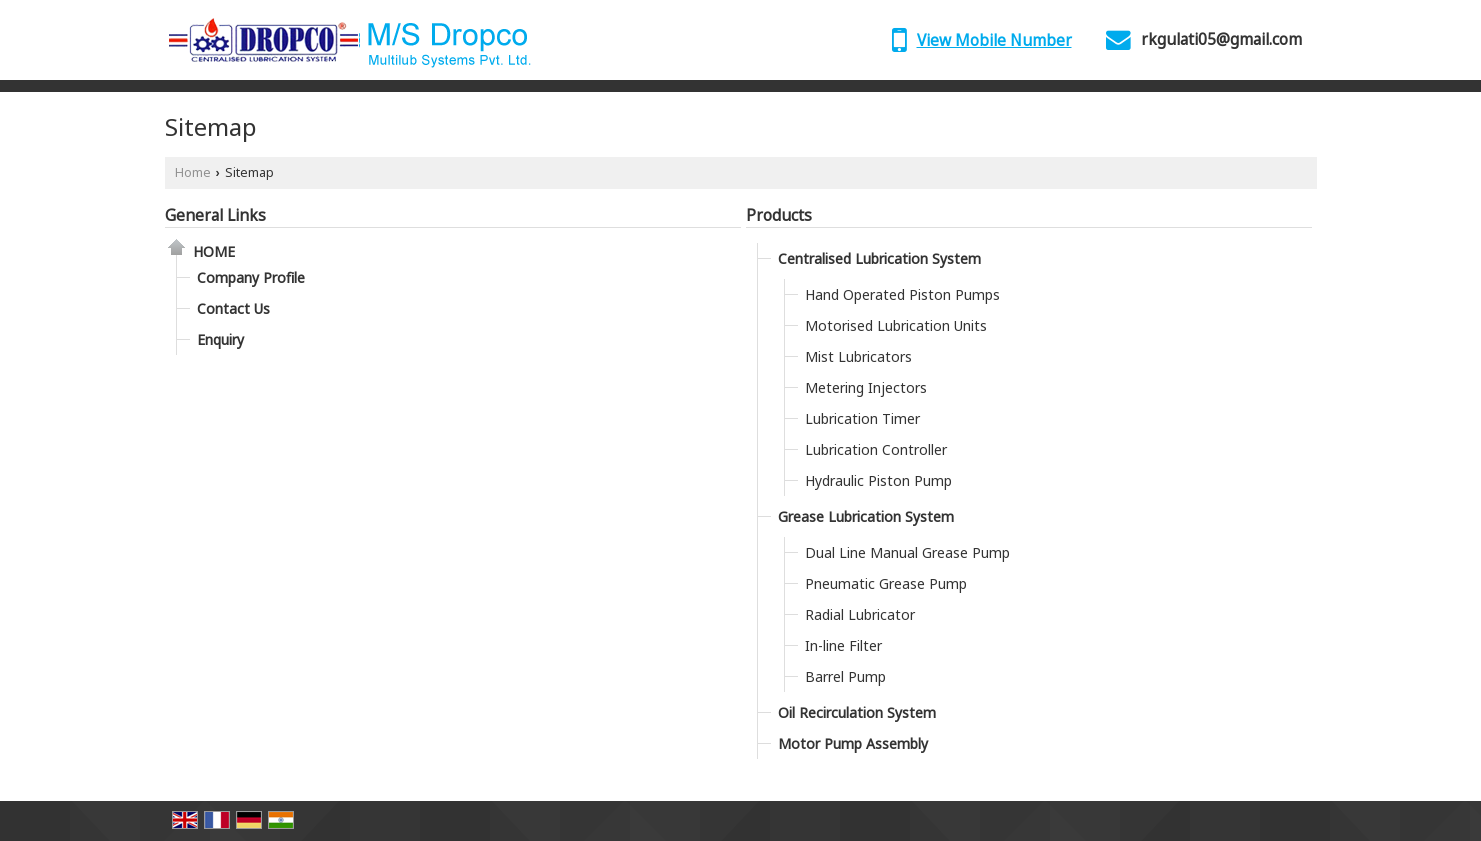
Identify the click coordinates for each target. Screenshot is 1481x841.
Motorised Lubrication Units (896, 325)
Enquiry (220, 339)
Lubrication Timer (862, 418)
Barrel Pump (845, 676)
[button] (994, 40)
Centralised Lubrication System (879, 258)
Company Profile (251, 277)
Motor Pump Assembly (853, 743)
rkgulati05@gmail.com (1221, 39)
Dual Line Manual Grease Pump (907, 552)
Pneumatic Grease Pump (886, 583)
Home (193, 172)
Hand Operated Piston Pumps (902, 294)
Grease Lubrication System (866, 516)
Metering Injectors (866, 387)
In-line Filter (843, 645)
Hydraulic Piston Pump (878, 480)
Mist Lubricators (858, 356)
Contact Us (233, 308)
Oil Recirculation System (857, 712)
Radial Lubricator (860, 614)
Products (779, 215)
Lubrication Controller (876, 449)
